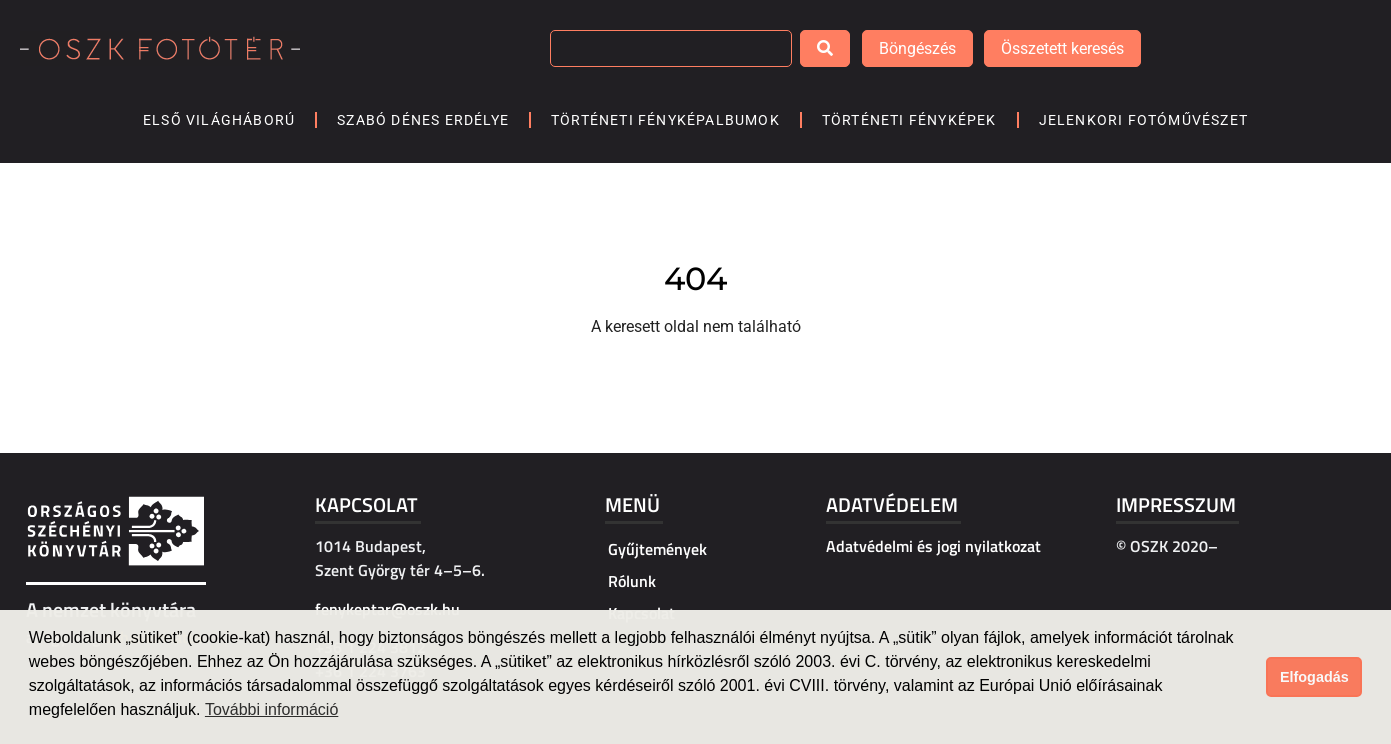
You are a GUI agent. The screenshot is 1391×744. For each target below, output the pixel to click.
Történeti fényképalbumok (665, 120)
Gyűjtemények (657, 549)
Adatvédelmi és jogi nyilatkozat (933, 546)
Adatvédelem (892, 504)
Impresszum (1176, 504)
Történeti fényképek (909, 120)
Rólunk (632, 581)
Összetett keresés (1062, 48)
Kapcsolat (366, 504)
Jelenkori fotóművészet (1143, 120)
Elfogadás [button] (1314, 677)
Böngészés (917, 48)
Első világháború (219, 120)
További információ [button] (271, 709)
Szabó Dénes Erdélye (423, 120)
